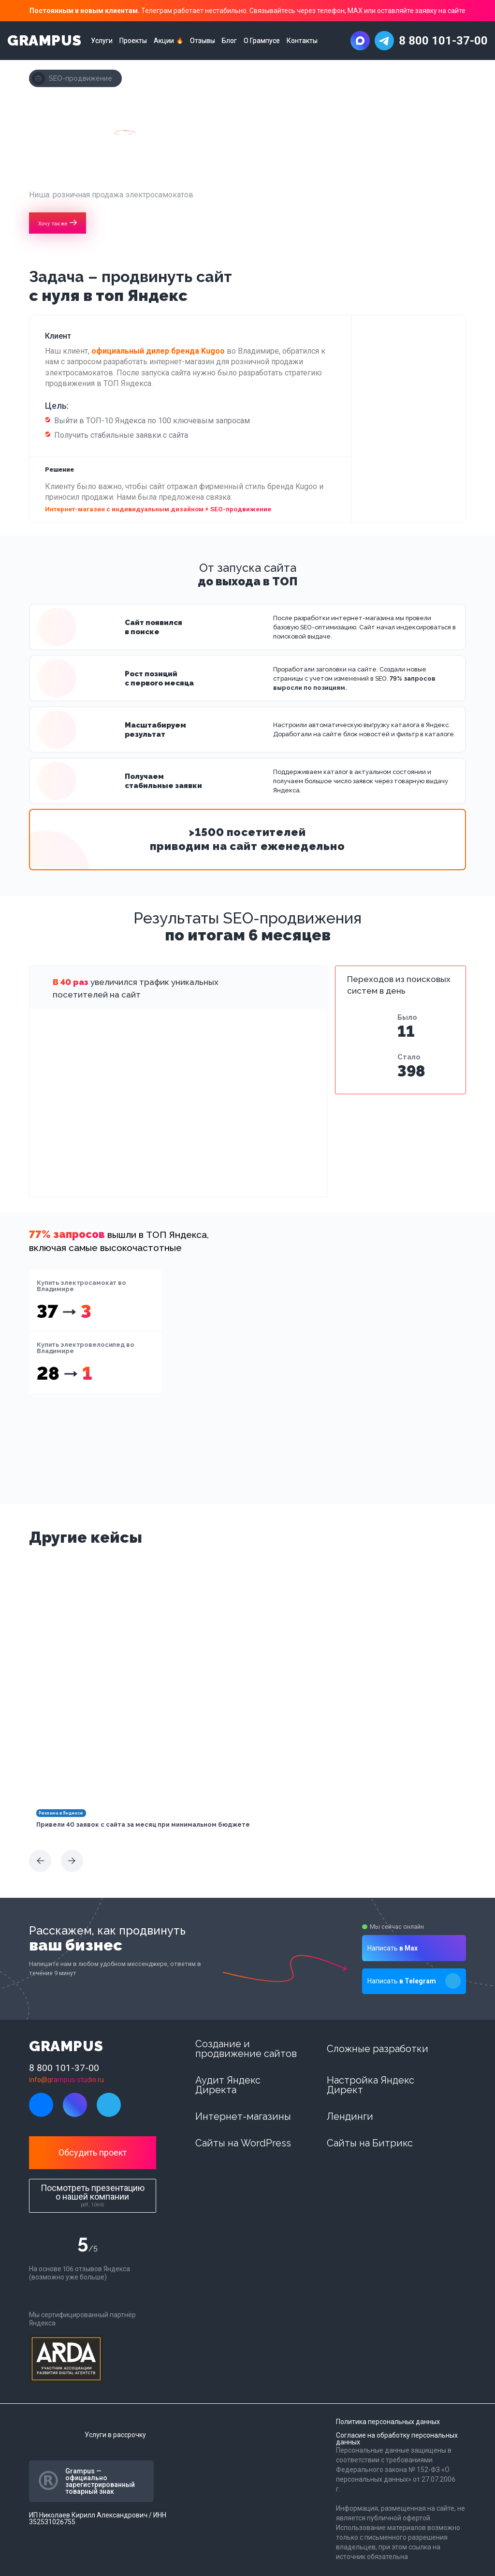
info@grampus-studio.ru (66, 2079)
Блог (229, 40)
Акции (164, 40)
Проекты (133, 40)
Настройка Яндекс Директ (370, 2085)
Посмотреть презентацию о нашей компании (93, 2195)
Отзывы (202, 40)
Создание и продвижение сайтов (246, 2048)
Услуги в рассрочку (115, 2435)
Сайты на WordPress (243, 2143)
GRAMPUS (44, 40)
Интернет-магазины (243, 2116)
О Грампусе (262, 40)
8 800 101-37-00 (443, 40)
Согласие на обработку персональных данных (397, 2438)
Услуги (102, 40)
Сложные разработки (377, 2049)
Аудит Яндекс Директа (228, 2085)
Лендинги (350, 2116)
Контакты (302, 40)
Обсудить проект (92, 2152)
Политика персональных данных (388, 2422)
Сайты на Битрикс (370, 2143)
